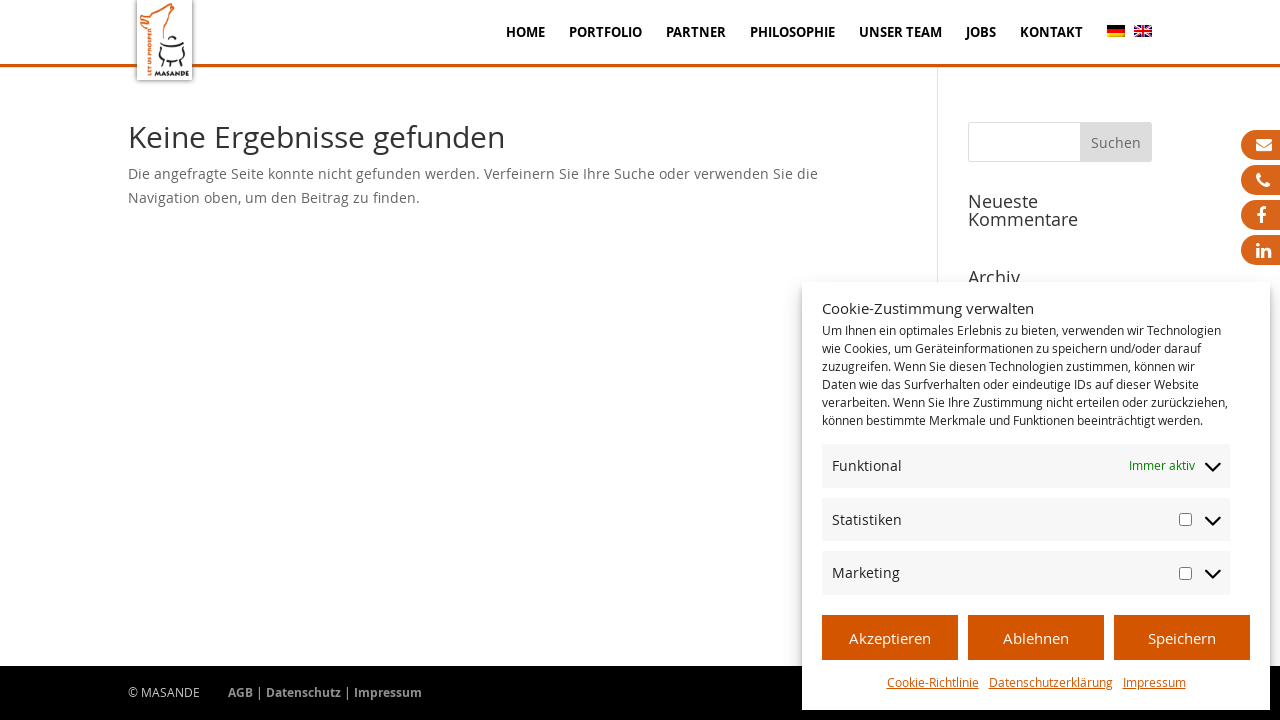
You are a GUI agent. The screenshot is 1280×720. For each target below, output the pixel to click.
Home (525, 33)
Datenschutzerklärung (1051, 682)
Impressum (1154, 682)
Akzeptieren (890, 638)
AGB (240, 692)
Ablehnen (1036, 638)
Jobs (981, 33)
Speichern (1182, 638)
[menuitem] (1116, 44)
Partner (696, 33)
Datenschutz (303, 692)
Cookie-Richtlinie (933, 682)
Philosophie (792, 33)
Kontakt (1051, 33)
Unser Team (900, 33)
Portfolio (605, 33)
